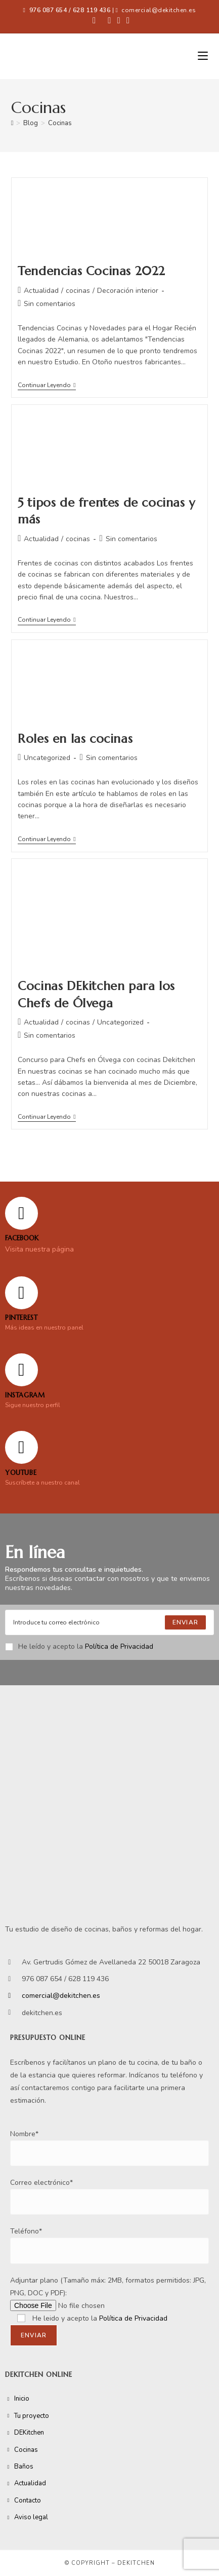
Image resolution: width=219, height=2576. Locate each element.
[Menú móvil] (203, 56)
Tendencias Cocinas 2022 (91, 271)
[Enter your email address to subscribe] (109, 1622)
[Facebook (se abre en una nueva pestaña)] (94, 20)
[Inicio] (12, 123)
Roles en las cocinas (75, 738)
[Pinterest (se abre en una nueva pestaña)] (109, 20)
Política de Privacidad (119, 1646)
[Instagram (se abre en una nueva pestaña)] (118, 20)
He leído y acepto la (79, 1646)
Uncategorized (47, 758)
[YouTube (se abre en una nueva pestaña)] (126, 20)
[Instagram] (21, 1369)
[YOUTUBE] (21, 1447)
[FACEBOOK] (21, 1213)
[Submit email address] (185, 1622)
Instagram (25, 1395)
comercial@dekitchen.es (158, 10)
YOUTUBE (20, 1472)
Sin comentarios (49, 304)
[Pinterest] (21, 1292)
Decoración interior (127, 290)
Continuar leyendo (46, 385)
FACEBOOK (21, 1238)
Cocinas (60, 123)
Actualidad (41, 290)
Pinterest (21, 1317)
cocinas (78, 290)
